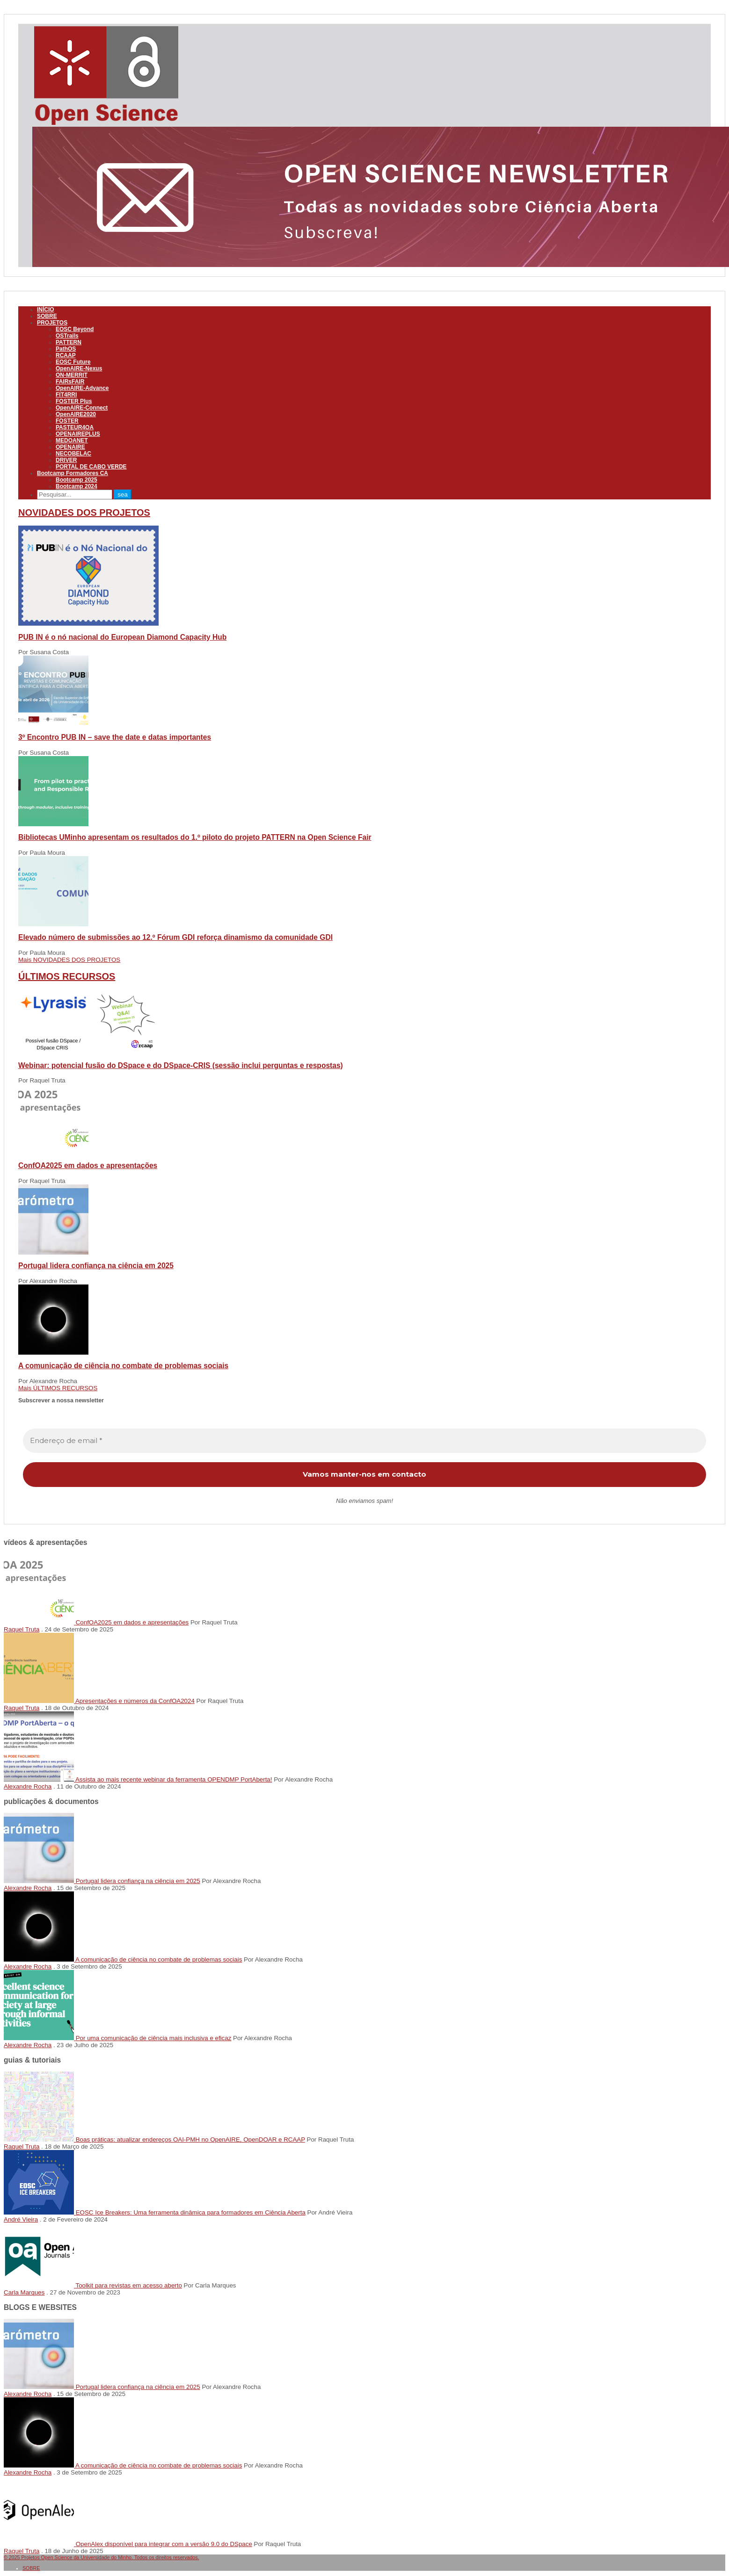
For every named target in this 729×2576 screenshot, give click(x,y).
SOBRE (47, 316)
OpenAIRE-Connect (82, 407)
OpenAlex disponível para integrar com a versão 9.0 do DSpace (164, 2543)
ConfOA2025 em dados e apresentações (87, 1165)
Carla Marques (24, 2292)
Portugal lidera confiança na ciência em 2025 (96, 1266)
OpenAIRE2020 (76, 414)
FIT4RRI (66, 394)
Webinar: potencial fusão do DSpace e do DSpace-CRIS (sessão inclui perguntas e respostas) (180, 1065)
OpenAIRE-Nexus (79, 368)
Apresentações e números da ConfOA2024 (135, 1700)
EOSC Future (73, 362)
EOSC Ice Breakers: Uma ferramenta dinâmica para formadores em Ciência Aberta (191, 2212)
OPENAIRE (70, 447)
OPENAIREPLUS (78, 434)
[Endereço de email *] (364, 1441)
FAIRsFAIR (70, 381)
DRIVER (66, 460)
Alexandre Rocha (27, 1786)
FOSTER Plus (74, 401)
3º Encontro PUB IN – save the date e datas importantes (114, 737)
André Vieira (21, 2219)
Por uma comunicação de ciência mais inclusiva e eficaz (154, 2038)
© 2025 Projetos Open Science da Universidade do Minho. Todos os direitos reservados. (101, 2557)
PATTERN (68, 342)
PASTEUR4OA (75, 427)
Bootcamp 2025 (76, 479)
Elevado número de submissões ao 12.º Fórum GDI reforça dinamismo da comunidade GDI (175, 937)
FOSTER (67, 421)
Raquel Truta (21, 1629)
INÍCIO (45, 309)
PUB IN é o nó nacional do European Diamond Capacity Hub (122, 637)
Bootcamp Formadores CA (72, 473)
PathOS (66, 349)
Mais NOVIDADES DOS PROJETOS (69, 959)
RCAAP (66, 355)
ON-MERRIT (71, 375)
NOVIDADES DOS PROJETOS (84, 512)
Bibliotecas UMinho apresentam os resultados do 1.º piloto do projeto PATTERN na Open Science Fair (195, 837)
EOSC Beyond (75, 329)
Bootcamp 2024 (76, 486)
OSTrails (67, 335)
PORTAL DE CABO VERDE (91, 466)
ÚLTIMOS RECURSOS (66, 976)
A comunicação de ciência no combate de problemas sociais (123, 1366)
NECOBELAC (73, 453)
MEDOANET (72, 440)
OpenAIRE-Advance (82, 388)
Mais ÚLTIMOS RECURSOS (57, 1388)
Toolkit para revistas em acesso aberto (128, 2285)
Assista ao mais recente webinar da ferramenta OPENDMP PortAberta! (173, 1779)
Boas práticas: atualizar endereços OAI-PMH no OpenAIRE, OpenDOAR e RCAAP (190, 2139)
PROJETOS (52, 322)
